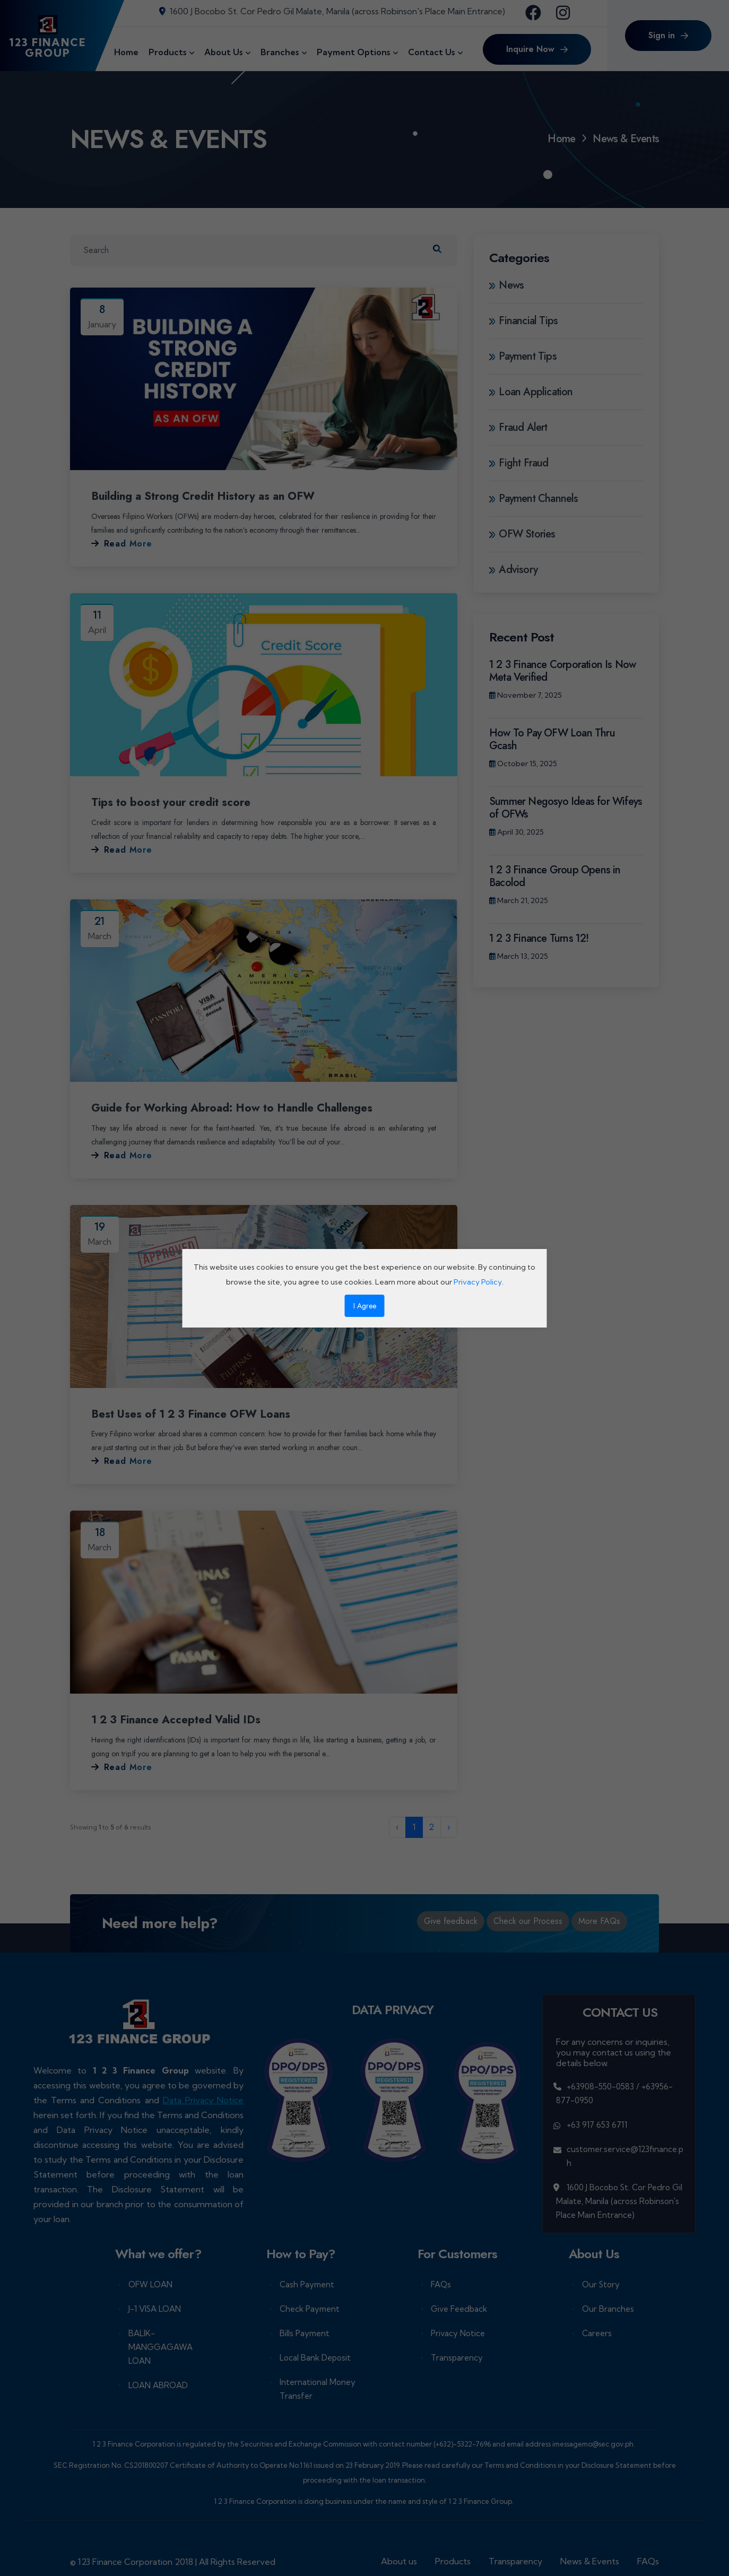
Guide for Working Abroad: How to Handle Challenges (243, 1107)
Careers (597, 2332)
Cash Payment (307, 2283)
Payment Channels (533, 499)
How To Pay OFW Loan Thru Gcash (552, 739)
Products (453, 2560)
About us (399, 2560)
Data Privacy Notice (203, 2099)
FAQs (441, 2283)
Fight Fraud (519, 463)
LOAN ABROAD (158, 2384)
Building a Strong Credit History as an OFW (214, 495)
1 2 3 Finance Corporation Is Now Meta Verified (562, 671)
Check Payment (310, 2308)
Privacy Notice (458, 2332)
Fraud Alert (518, 428)
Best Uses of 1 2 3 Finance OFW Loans (199, 1412)
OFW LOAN (150, 2283)
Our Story (601, 2283)
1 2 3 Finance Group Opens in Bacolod (555, 876)
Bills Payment (304, 2332)
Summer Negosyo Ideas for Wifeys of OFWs (565, 808)
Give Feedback (459, 2308)
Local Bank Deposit (315, 2357)
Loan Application (531, 392)
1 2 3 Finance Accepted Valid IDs (183, 1718)
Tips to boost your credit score (176, 801)
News (506, 285)
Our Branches (608, 2308)
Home (561, 138)
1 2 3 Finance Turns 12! (539, 938)
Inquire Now (537, 49)
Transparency (457, 2357)
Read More (121, 543)
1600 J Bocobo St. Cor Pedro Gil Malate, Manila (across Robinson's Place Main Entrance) (332, 11)
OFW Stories (522, 534)
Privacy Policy (478, 1282)
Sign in (668, 35)
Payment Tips (523, 356)
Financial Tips (523, 321)
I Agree (364, 1305)
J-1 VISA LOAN (154, 2308)
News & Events (589, 2560)
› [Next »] (448, 1826)
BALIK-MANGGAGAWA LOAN (160, 2346)
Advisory (513, 570)
